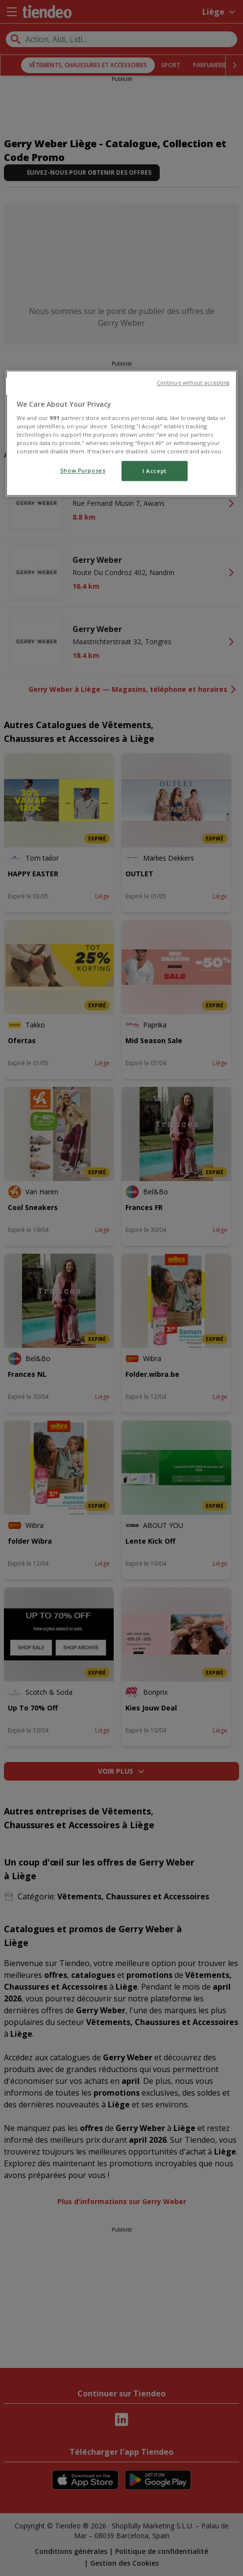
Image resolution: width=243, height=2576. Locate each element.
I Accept (155, 470)
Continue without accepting (193, 382)
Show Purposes (82, 470)
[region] (121, 433)
